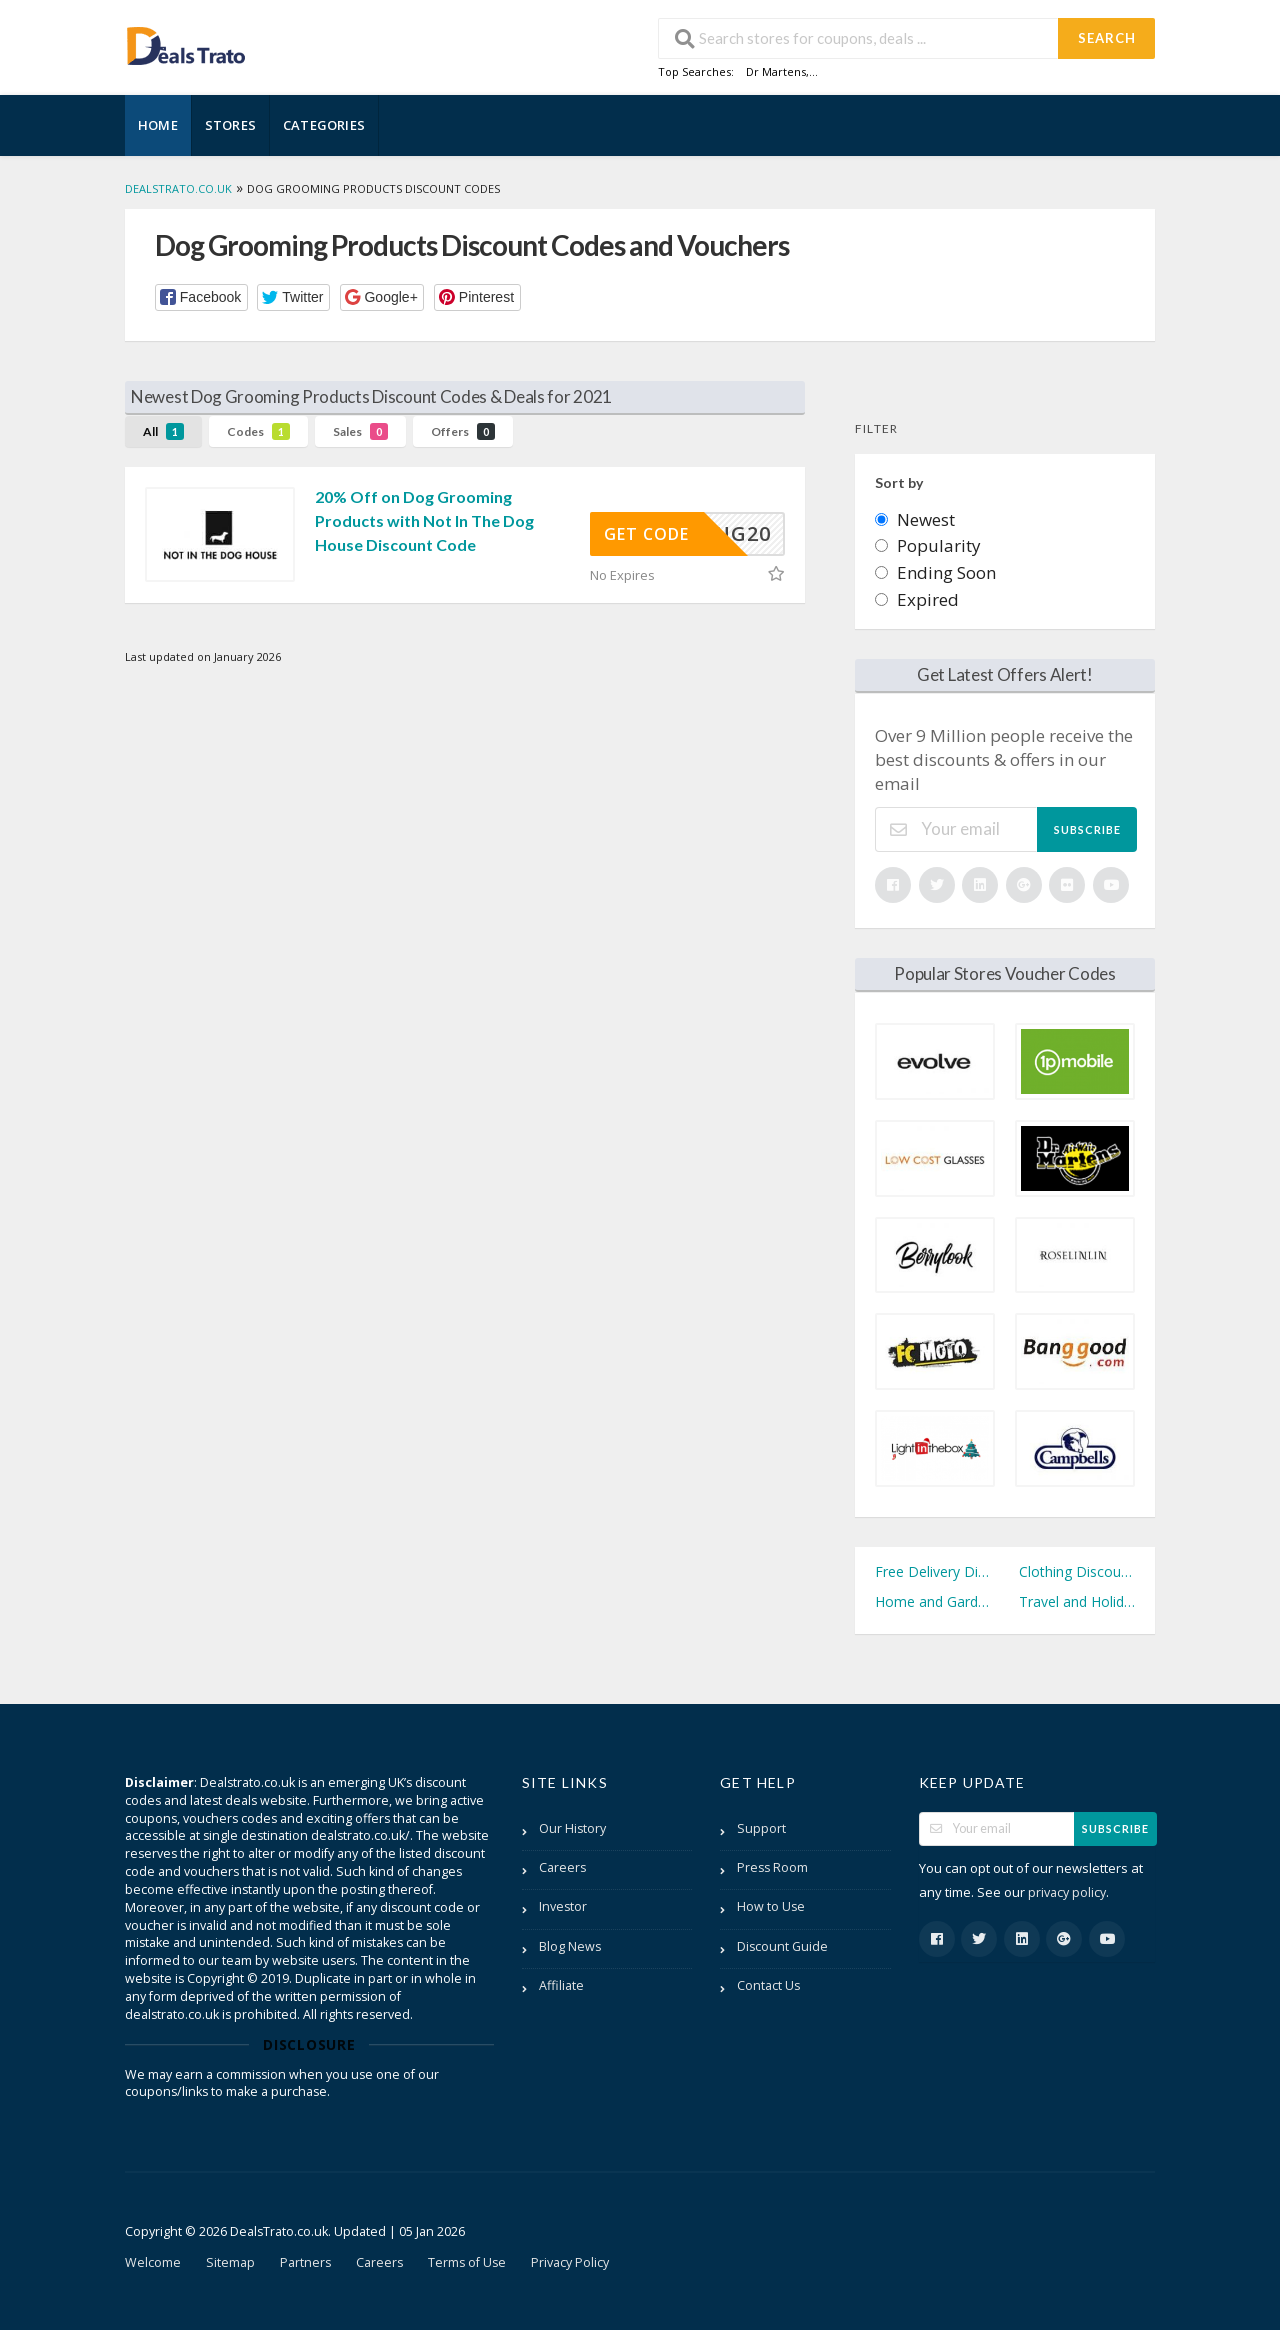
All (163, 431)
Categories (324, 125)
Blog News (570, 1946)
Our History (572, 1828)
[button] (201, 297)
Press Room (772, 1867)
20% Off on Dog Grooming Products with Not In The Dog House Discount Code (424, 520)
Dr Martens (776, 71)
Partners (305, 2262)
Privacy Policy (570, 2262)
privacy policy (1067, 1892)
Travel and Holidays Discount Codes (1077, 1601)
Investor (563, 1906)
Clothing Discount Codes (1077, 1571)
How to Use (771, 1906)
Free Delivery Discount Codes (933, 1571)
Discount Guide (782, 1946)
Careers (562, 1867)
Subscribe (1087, 829)
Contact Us (768, 1985)
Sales (360, 431)
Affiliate (561, 1985)
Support (761, 1828)
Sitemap (230, 2262)
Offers (463, 431)
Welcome (153, 2262)
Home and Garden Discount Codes (933, 1601)
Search (1107, 38)
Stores (230, 125)
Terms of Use (467, 2262)
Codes (258, 431)
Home (158, 125)
